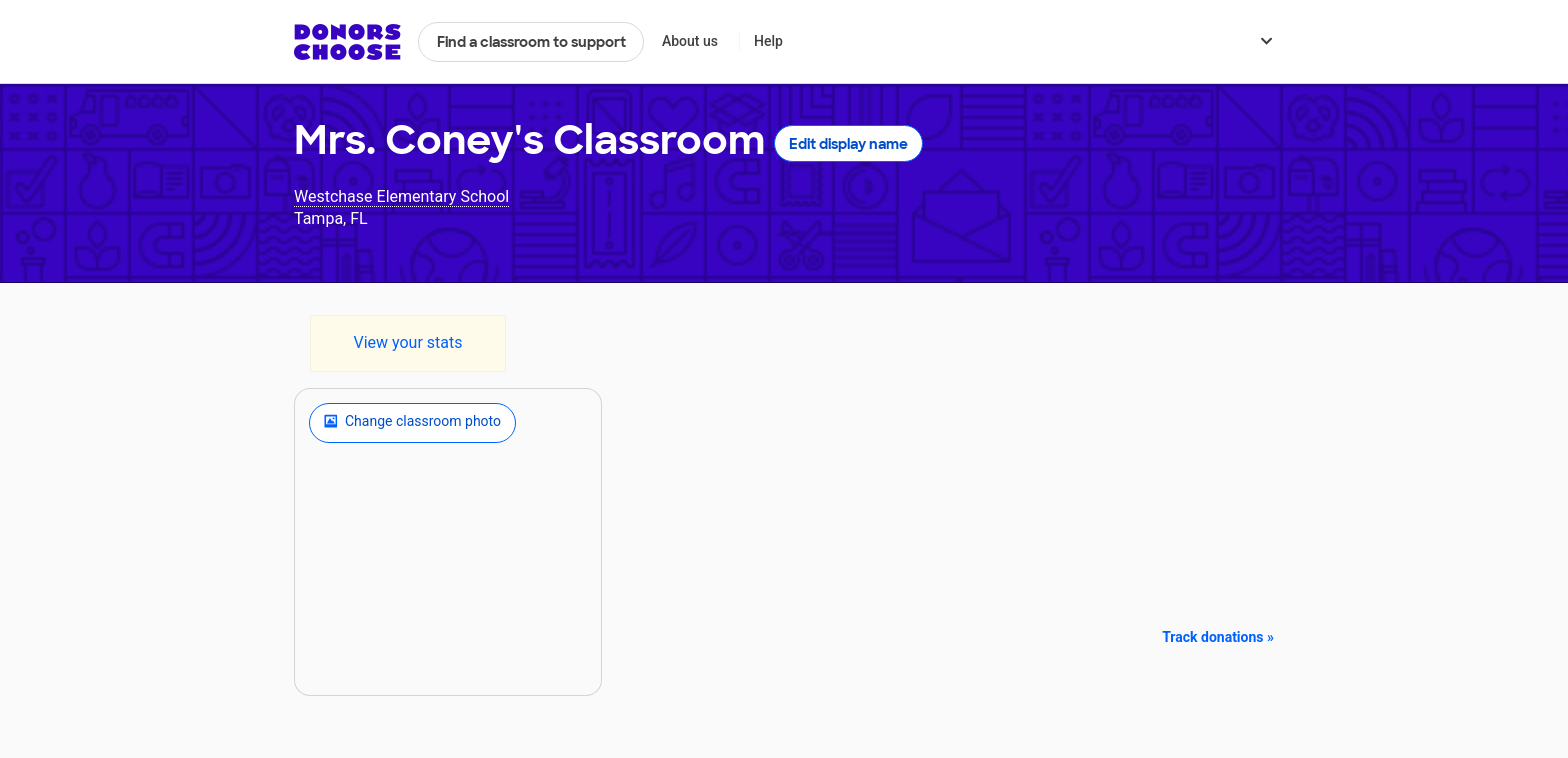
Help (768, 41)
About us (690, 41)
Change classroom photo (412, 423)
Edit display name (848, 144)
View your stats (407, 342)
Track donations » (1218, 637)
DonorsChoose (347, 42)
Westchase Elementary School (401, 196)
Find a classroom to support (531, 42)
